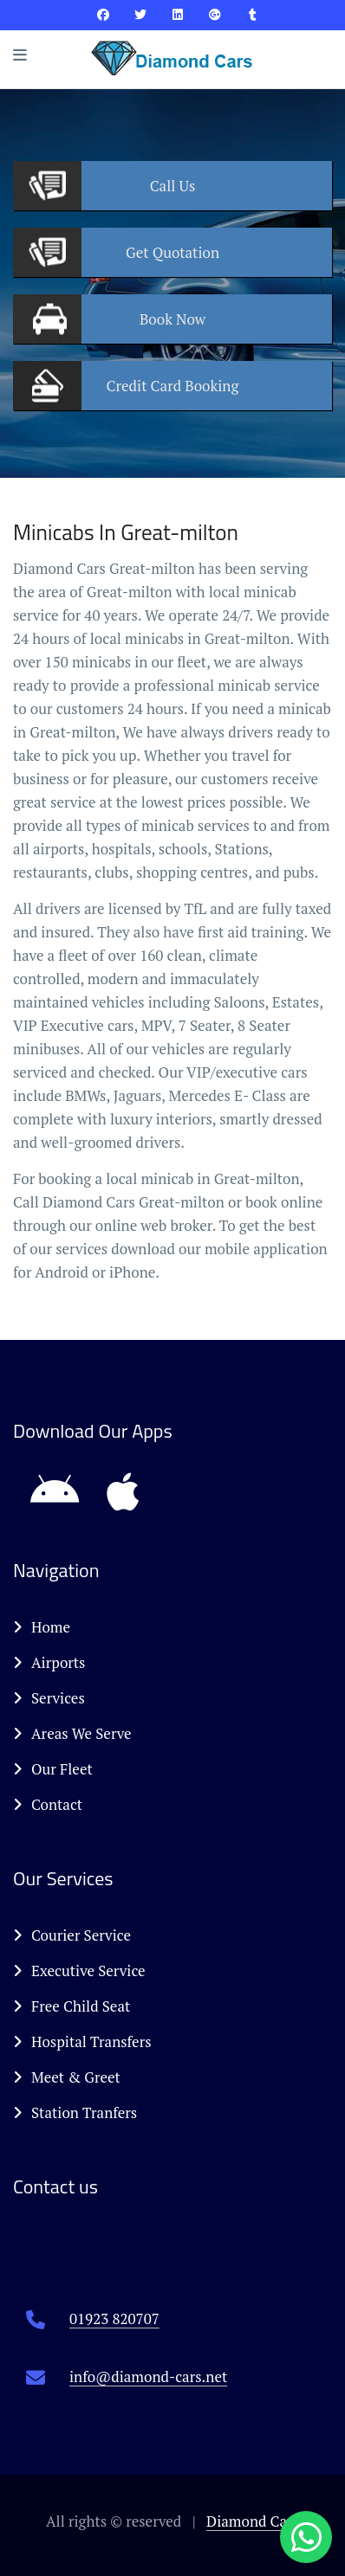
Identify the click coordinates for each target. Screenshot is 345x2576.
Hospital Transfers (82, 2041)
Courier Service (72, 1935)
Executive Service (79, 1970)
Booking (173, 386)
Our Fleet (53, 1769)
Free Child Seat (71, 2006)
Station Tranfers (75, 2112)
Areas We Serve (72, 1733)
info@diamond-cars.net (148, 2376)
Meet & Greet (66, 2077)
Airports (49, 1662)
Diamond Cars (252, 2521)
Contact (47, 1804)
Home (41, 1627)
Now (172, 319)
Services (49, 1698)
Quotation (172, 252)
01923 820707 (114, 2318)
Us (173, 186)
